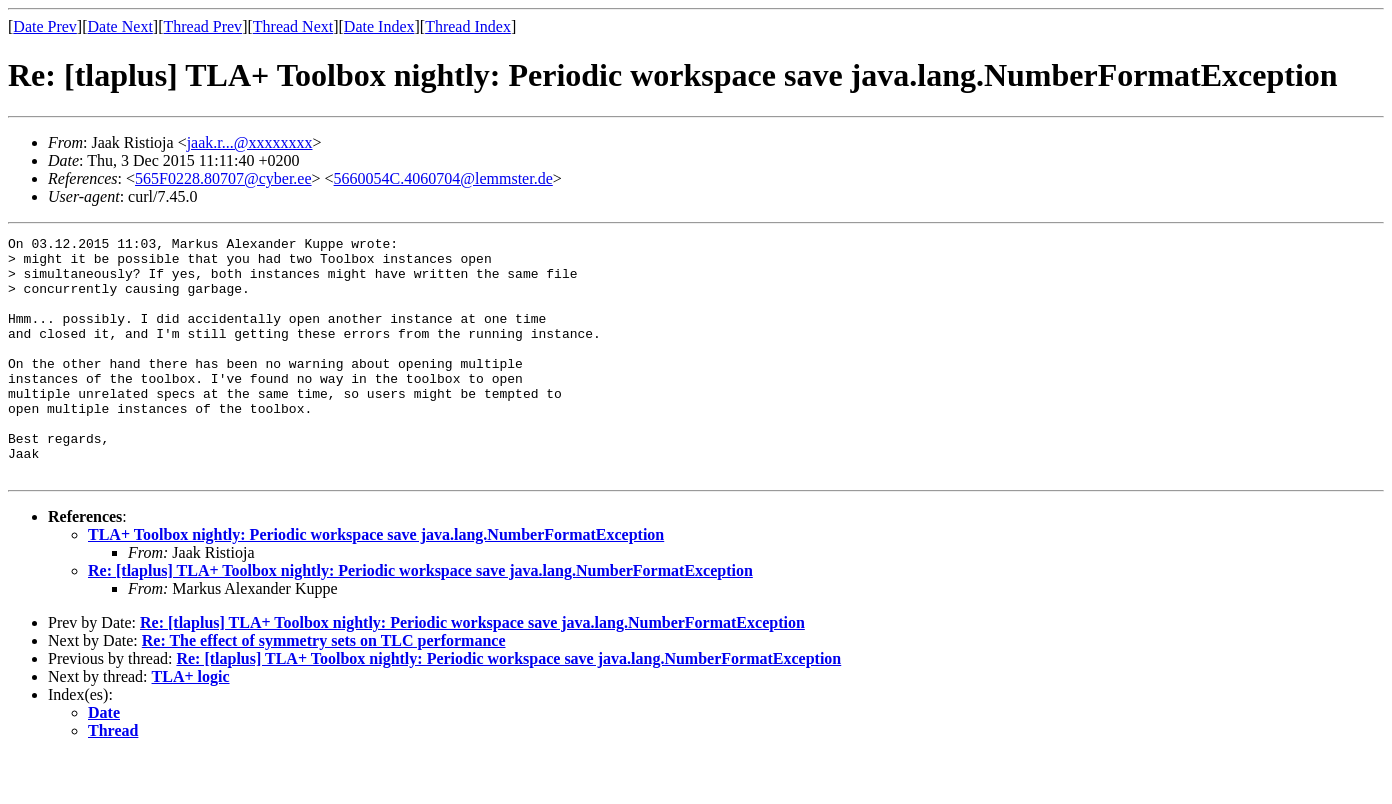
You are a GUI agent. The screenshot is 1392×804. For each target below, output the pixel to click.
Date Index (379, 26)
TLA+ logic (191, 724)
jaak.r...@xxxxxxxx (250, 142)
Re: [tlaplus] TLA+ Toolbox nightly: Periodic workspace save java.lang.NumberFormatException (420, 618)
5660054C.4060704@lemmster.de (443, 178)
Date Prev (45, 26)
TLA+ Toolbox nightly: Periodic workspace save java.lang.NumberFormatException (376, 582)
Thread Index (468, 26)
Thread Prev (202, 26)
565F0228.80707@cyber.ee (223, 178)
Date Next (120, 26)
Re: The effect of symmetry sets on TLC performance (324, 688)
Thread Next (293, 26)
